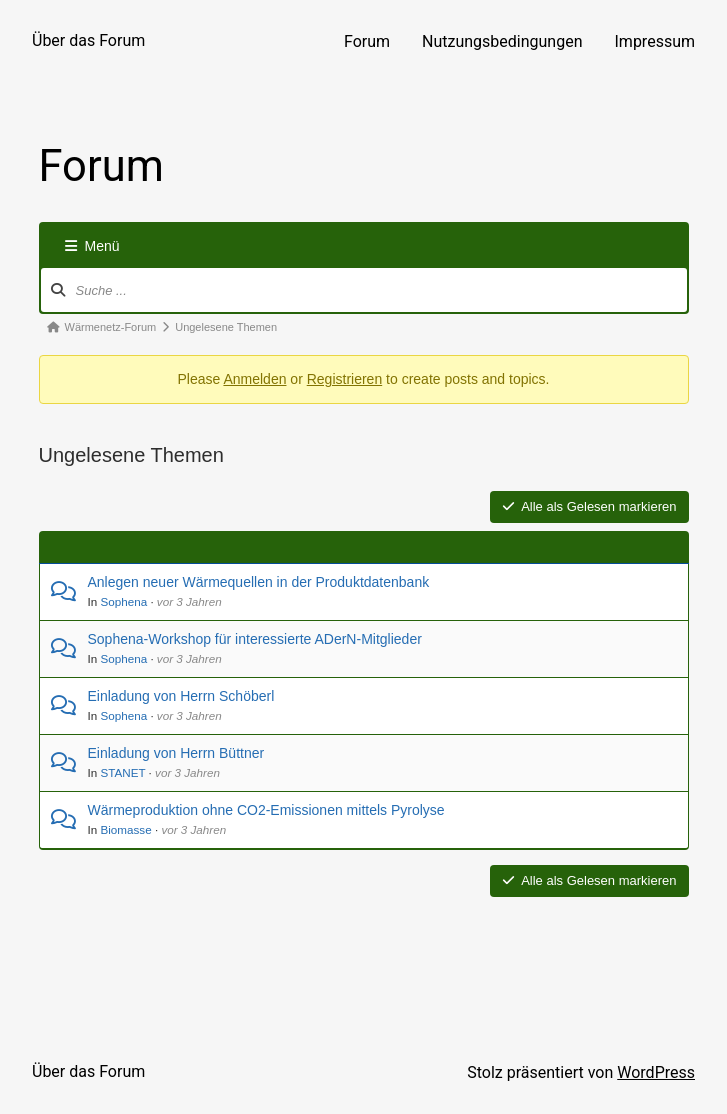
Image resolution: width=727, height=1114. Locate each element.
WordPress (656, 1072)
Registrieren (344, 379)
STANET (122, 772)
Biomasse (125, 829)
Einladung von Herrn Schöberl (181, 696)
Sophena (123, 601)
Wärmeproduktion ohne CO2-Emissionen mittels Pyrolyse (266, 810)
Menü (92, 246)
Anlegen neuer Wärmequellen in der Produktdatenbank (259, 582)
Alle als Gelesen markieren (589, 506)
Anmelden (254, 379)
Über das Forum (88, 40)
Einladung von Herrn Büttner (176, 753)
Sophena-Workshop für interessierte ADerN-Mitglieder (255, 639)
